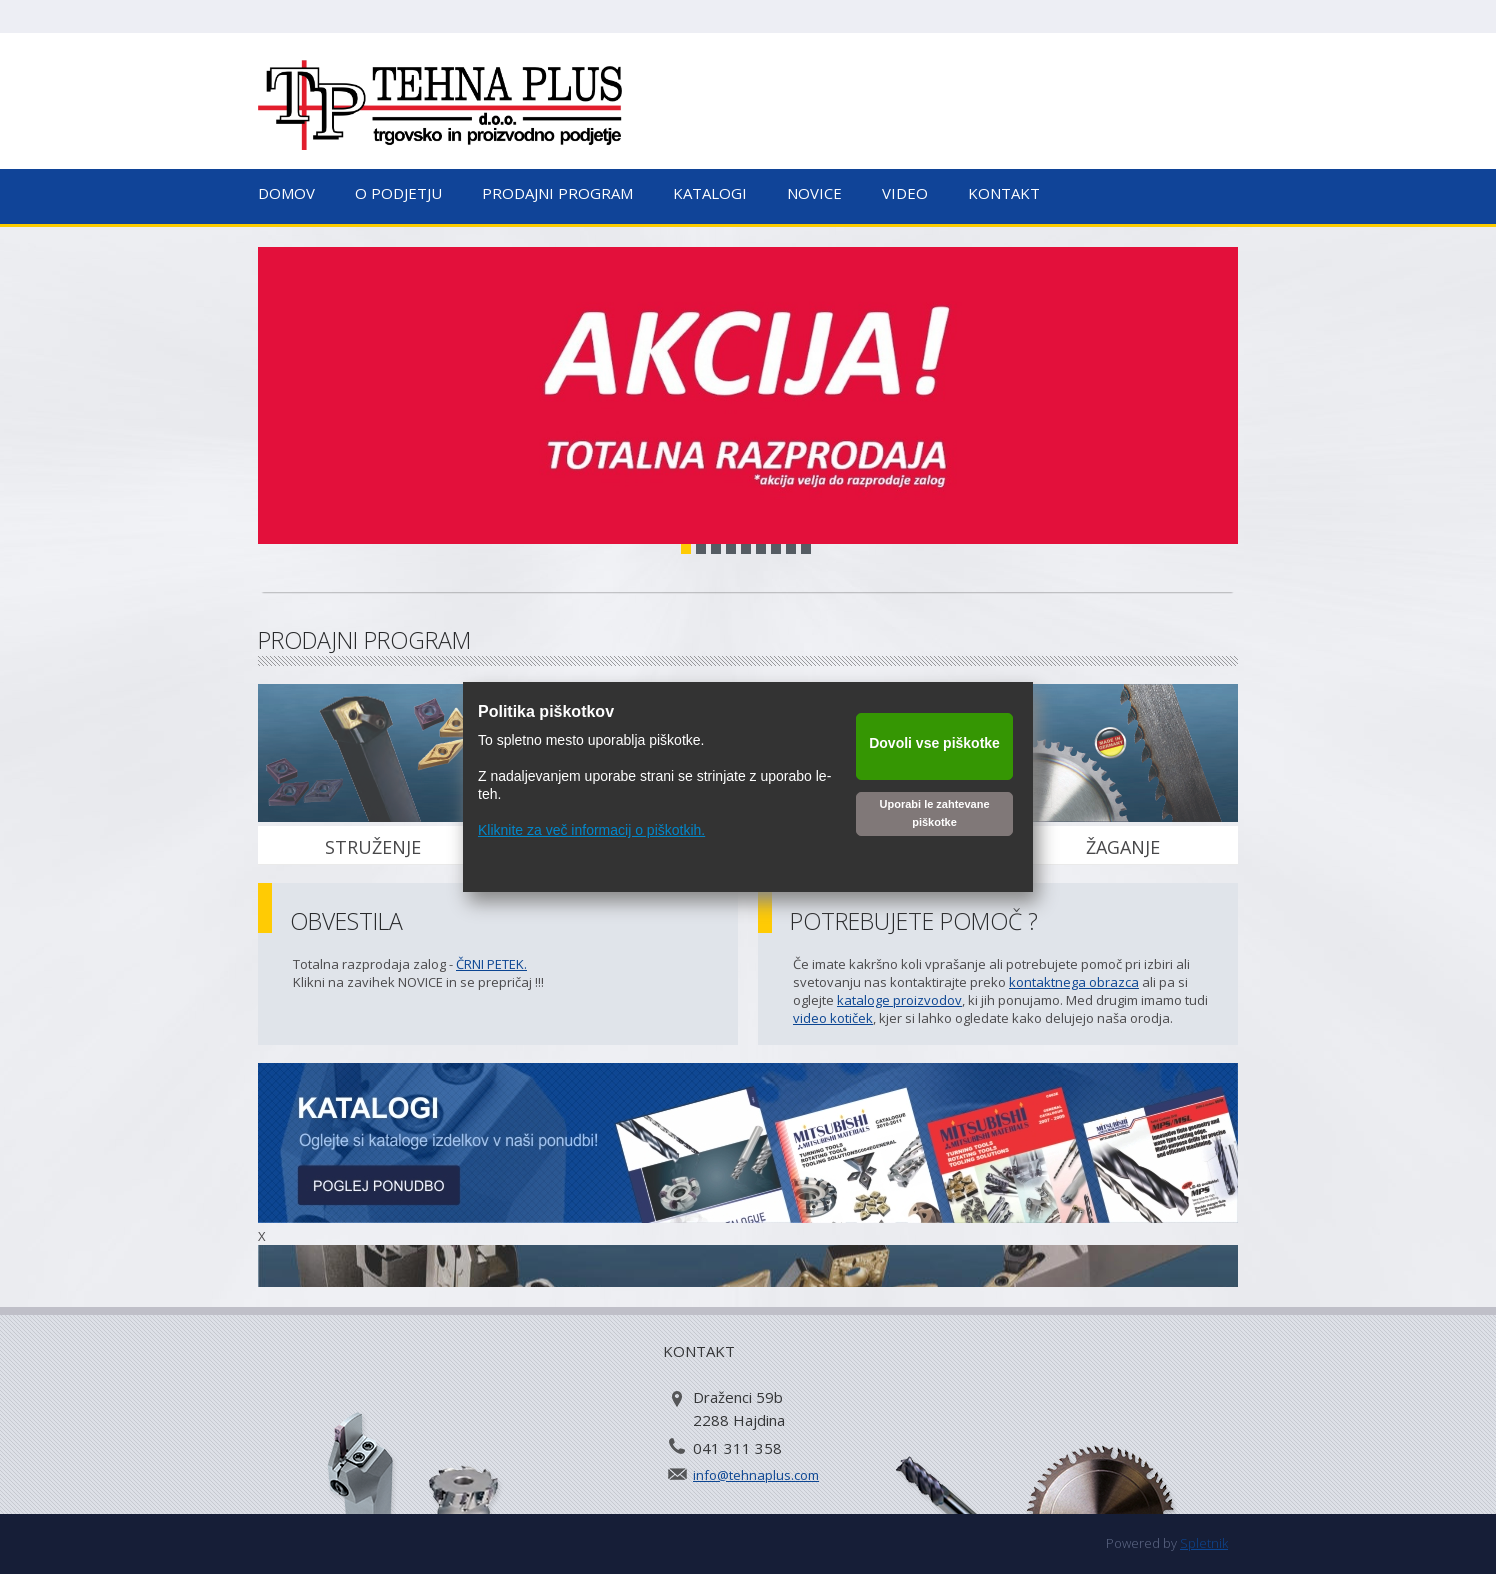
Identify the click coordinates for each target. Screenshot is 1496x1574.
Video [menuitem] (905, 193)
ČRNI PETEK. (491, 964)
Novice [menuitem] (814, 193)
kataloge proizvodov (899, 1000)
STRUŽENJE (373, 847)
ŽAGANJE (1123, 847)
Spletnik (1204, 1543)
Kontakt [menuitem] (1004, 193)
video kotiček (833, 1018)
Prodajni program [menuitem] (557, 193)
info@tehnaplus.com (756, 1475)
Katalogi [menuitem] (710, 193)
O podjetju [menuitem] (398, 193)
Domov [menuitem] (286, 193)
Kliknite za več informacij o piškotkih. (591, 830)
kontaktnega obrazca (1074, 982)
